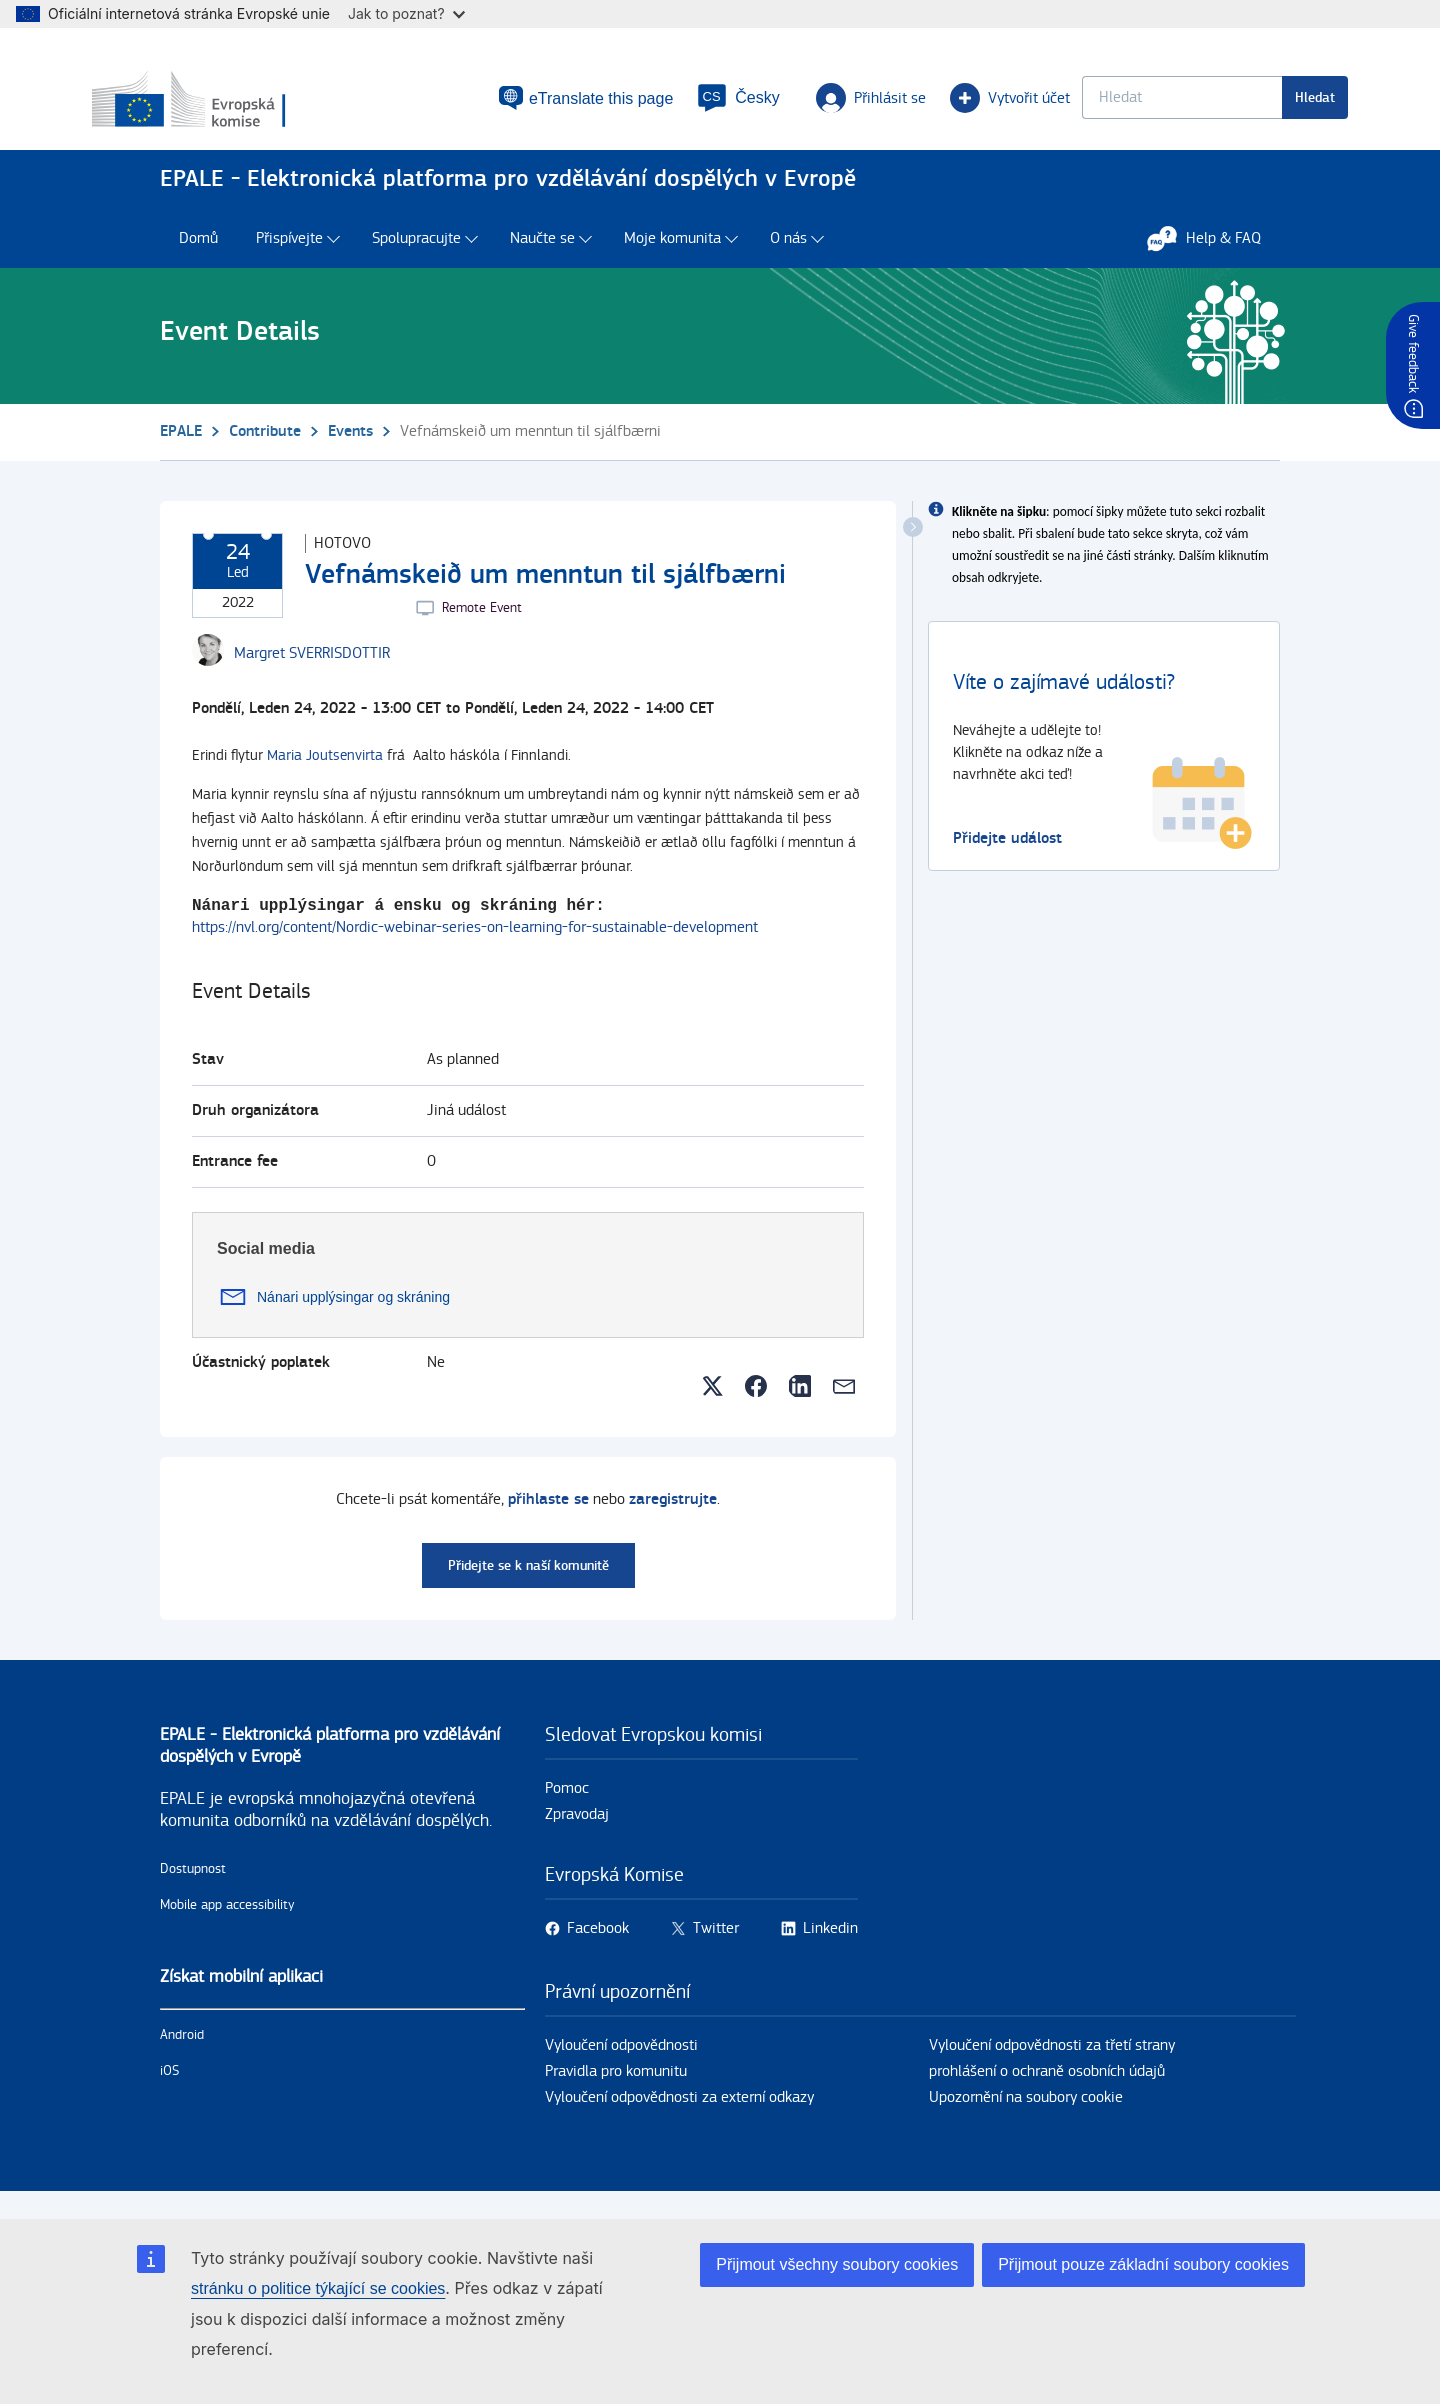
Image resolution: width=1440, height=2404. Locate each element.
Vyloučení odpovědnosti (621, 2066)
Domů (198, 257)
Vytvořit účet (929, 106)
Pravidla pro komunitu (616, 2092)
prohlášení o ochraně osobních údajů (1047, 2092)
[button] (678, 106)
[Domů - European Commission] (302, 109)
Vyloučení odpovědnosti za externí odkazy (679, 2118)
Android (182, 2056)
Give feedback (1413, 353)
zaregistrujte (673, 1520)
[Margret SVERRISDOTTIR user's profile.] (312, 673)
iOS (169, 2092)
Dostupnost (193, 1890)
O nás (788, 257)
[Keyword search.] (1114, 105)
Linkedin (830, 1949)
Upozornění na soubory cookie (1026, 2118)
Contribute (265, 450)
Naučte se (542, 257)
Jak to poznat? (406, 13)
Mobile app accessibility (227, 1926)
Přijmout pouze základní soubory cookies (1143, 2264)
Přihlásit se (801, 106)
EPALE (181, 450)
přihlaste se (548, 1520)
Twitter (716, 1949)
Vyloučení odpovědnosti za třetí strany (1052, 2066)
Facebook (598, 1949)
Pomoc (567, 1809)
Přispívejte (289, 257)
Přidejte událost (1007, 857)
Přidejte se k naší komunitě (528, 1586)
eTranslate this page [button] (527, 106)
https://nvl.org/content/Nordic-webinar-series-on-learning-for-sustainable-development (475, 948)
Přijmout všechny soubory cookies (837, 2264)
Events (350, 450)
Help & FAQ (1214, 257)
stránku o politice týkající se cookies (318, 2288)
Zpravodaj (577, 1835)
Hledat (1247, 105)
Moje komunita (672, 257)
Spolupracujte (416, 257)
